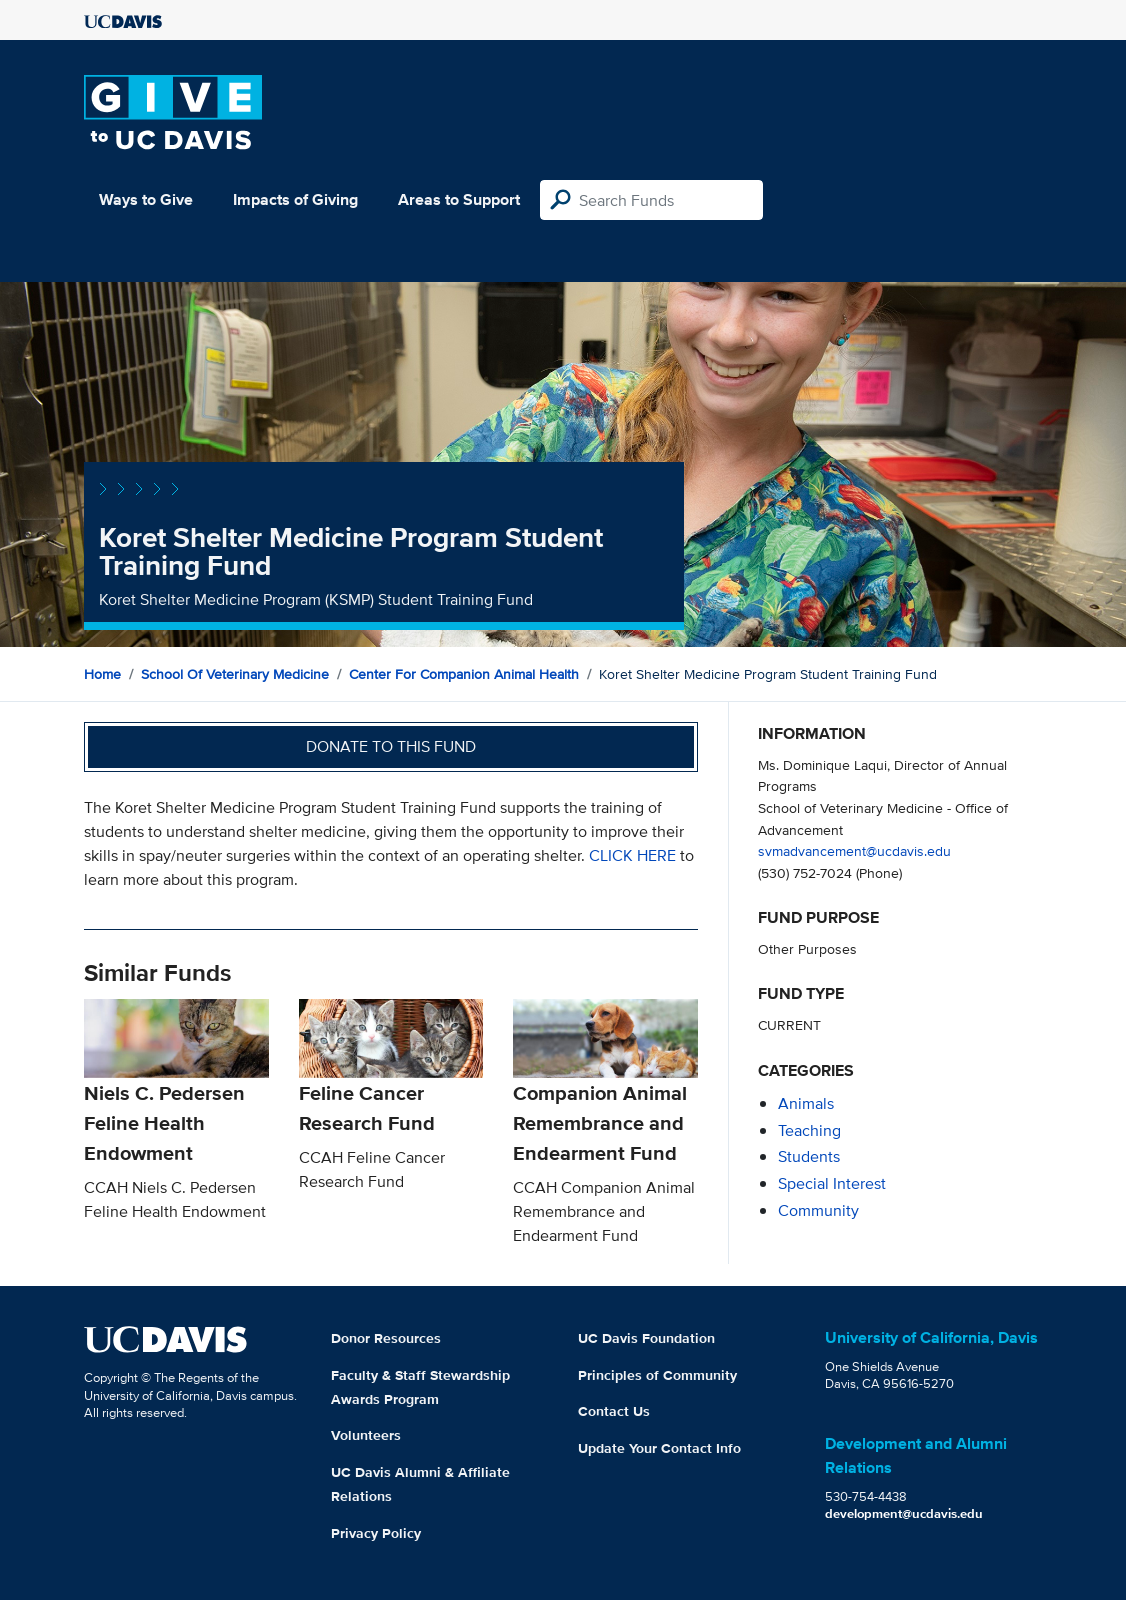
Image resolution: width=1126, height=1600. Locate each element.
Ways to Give (146, 199)
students (809, 1156)
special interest (832, 1183)
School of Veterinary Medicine (235, 674)
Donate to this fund (391, 746)
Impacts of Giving (295, 199)
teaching (809, 1130)
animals (806, 1103)
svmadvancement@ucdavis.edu (854, 850)
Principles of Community (657, 1375)
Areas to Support (459, 199)
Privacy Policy (376, 1533)
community (818, 1210)
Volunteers (366, 1435)
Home (102, 674)
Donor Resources (386, 1338)
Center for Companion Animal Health (464, 674)
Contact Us (614, 1411)
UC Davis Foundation (646, 1338)
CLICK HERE (634, 855)
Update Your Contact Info (659, 1448)
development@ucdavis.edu (904, 1513)
